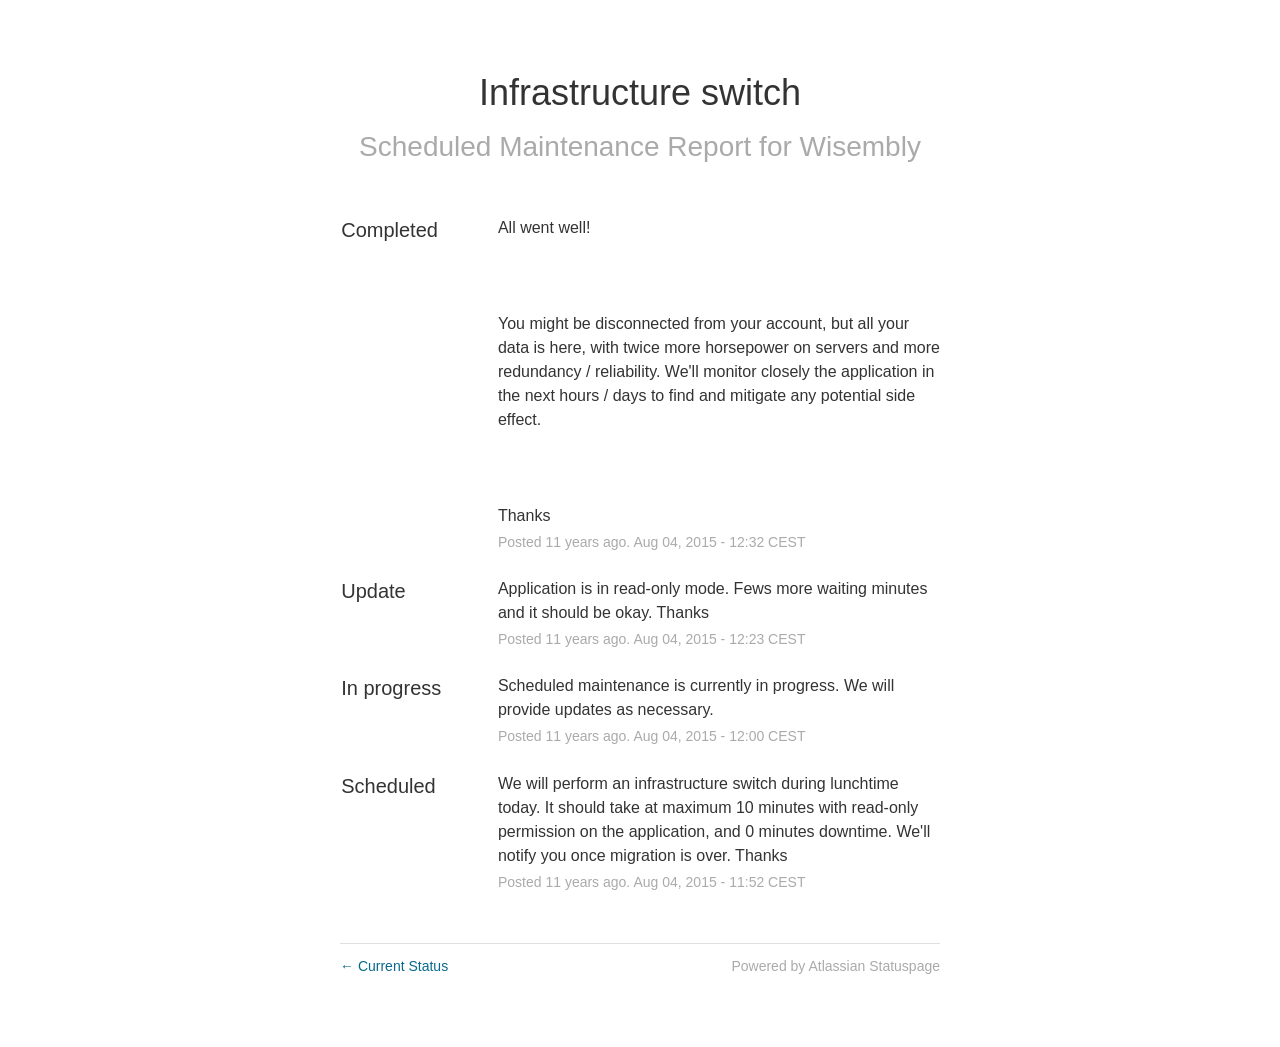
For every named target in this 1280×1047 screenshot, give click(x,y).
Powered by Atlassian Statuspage (835, 966)
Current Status (394, 966)
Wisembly (860, 146)
